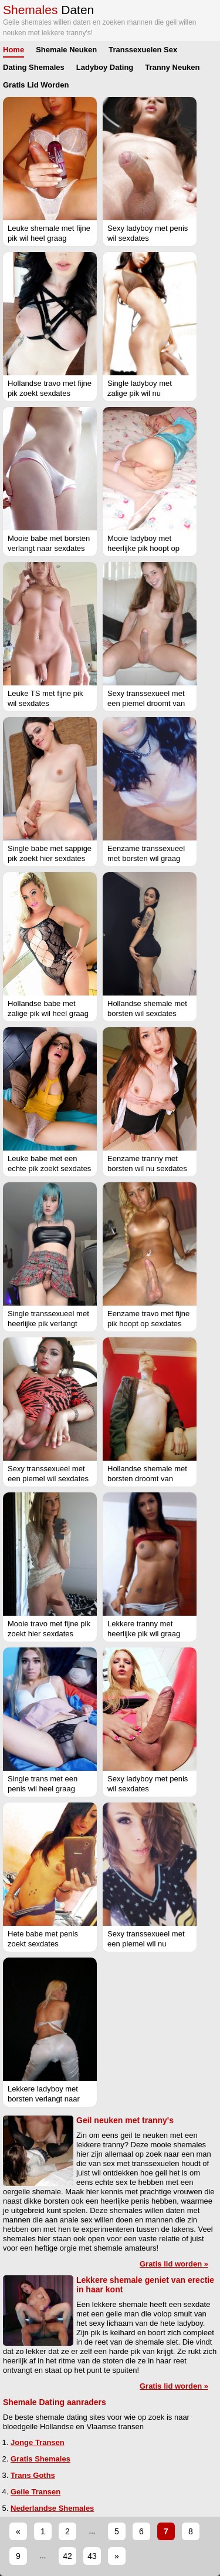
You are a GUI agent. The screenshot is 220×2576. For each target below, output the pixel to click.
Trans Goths (33, 2475)
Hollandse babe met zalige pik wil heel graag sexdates (48, 1013)
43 (92, 2556)
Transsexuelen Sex (143, 49)
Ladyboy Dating (105, 67)
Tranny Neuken (172, 67)
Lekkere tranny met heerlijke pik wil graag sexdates (143, 1633)
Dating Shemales (34, 67)
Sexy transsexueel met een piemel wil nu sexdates (146, 1943)
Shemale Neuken (66, 49)
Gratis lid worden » (174, 2263)
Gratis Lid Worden (36, 84)
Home (13, 49)
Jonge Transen (38, 2442)
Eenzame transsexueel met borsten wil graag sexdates (146, 858)
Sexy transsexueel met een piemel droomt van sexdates (146, 703)
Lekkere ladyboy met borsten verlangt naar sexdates (44, 2098)
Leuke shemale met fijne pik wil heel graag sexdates (49, 238)
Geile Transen (35, 2491)
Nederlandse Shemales (52, 2508)
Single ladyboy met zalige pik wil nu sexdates (139, 393)
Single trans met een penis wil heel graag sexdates (42, 1788)
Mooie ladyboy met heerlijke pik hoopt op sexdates (143, 548)
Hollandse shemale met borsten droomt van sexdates (147, 1478)
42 (67, 2556)
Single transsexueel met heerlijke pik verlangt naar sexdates (48, 1323)
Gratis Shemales (40, 2458)
